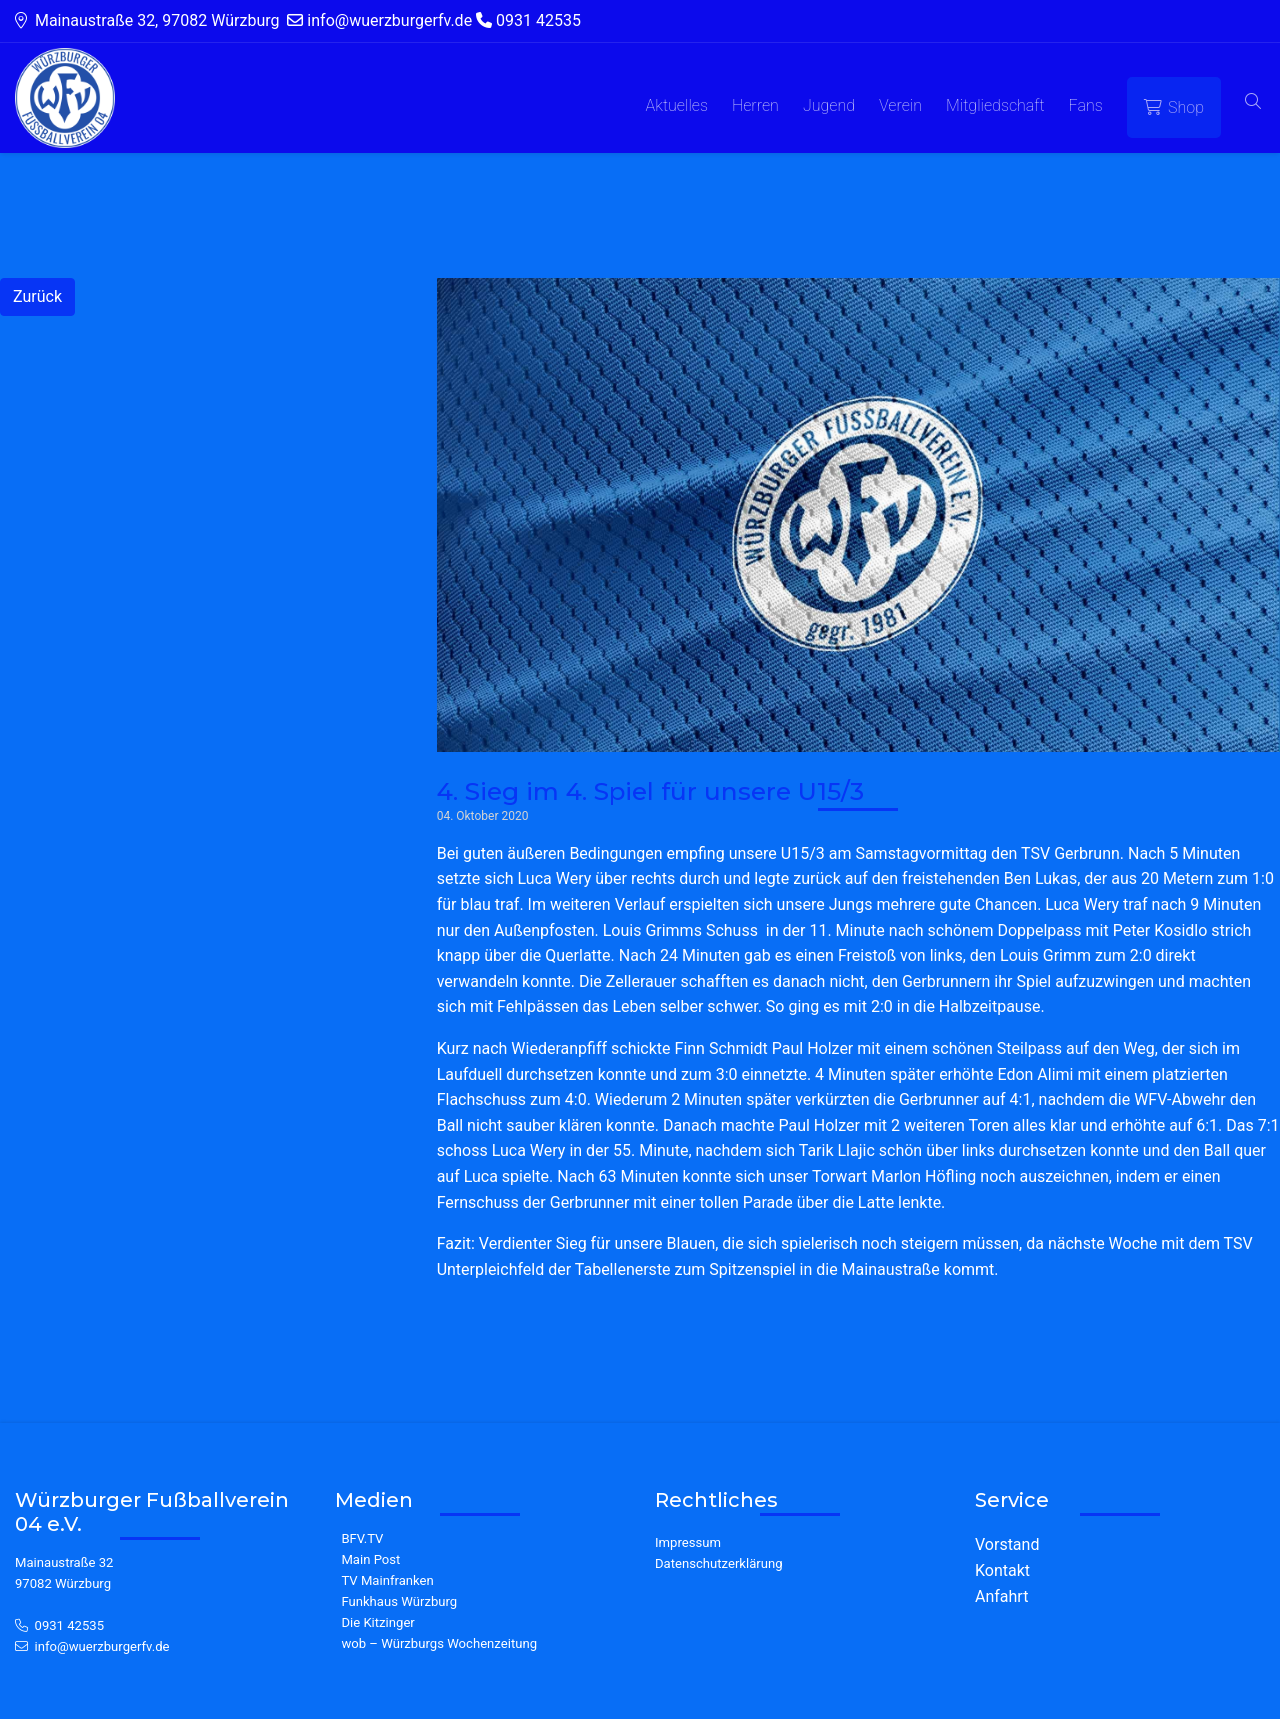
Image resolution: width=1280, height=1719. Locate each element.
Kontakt (1002, 1570)
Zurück (37, 296)
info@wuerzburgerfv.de (102, 1646)
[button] (1253, 102)
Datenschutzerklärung (719, 1563)
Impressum (688, 1542)
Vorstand (1007, 1544)
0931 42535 (70, 1625)
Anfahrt (1001, 1596)
